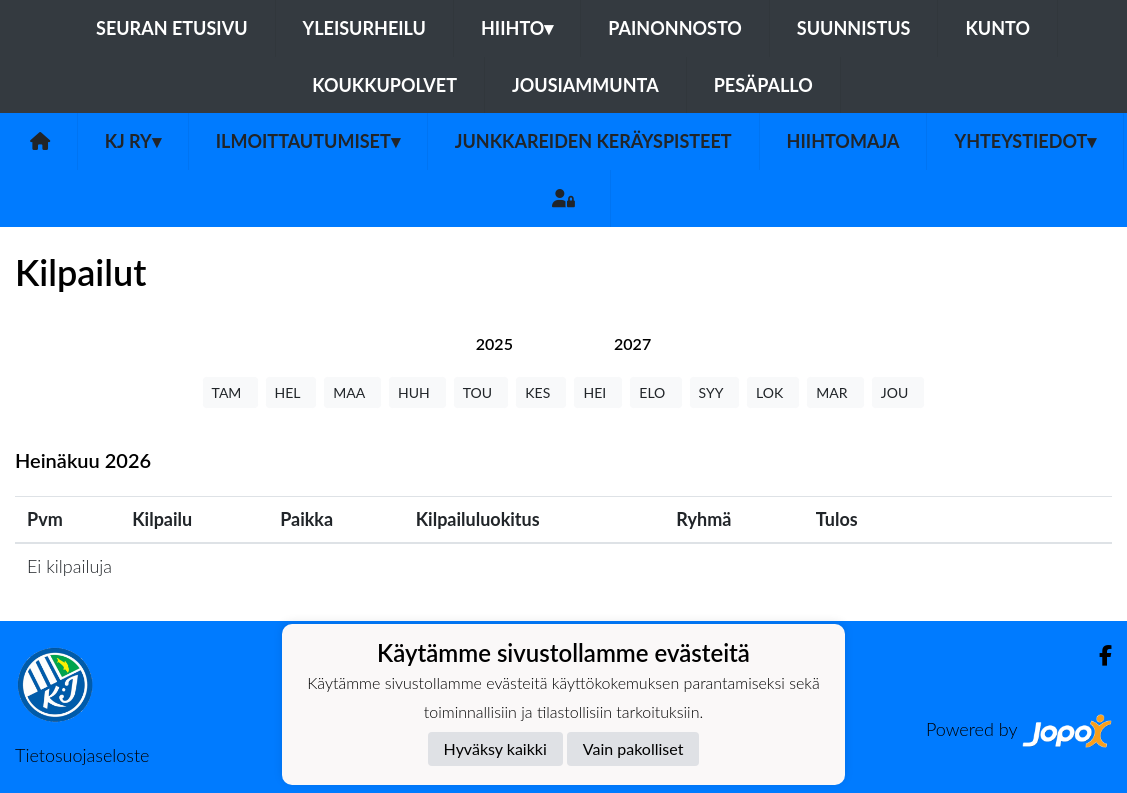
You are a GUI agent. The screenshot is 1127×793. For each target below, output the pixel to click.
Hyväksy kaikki (495, 748)
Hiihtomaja (843, 141)
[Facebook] (1097, 655)
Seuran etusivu (172, 28)
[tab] (494, 343)
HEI (598, 392)
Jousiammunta (585, 85)
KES (541, 392)
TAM (230, 392)
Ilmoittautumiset (308, 141)
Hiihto (517, 28)
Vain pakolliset (633, 748)
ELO (655, 392)
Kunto (997, 28)
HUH (417, 392)
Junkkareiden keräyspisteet (593, 141)
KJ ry (133, 141)
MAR (835, 392)
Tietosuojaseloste (82, 755)
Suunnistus (854, 28)
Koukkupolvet (384, 85)
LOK (773, 392)
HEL (291, 392)
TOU (481, 392)
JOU (898, 392)
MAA (352, 392)
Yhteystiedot (1025, 141)
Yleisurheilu (364, 28)
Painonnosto (675, 28)
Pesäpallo (763, 85)
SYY (714, 392)
